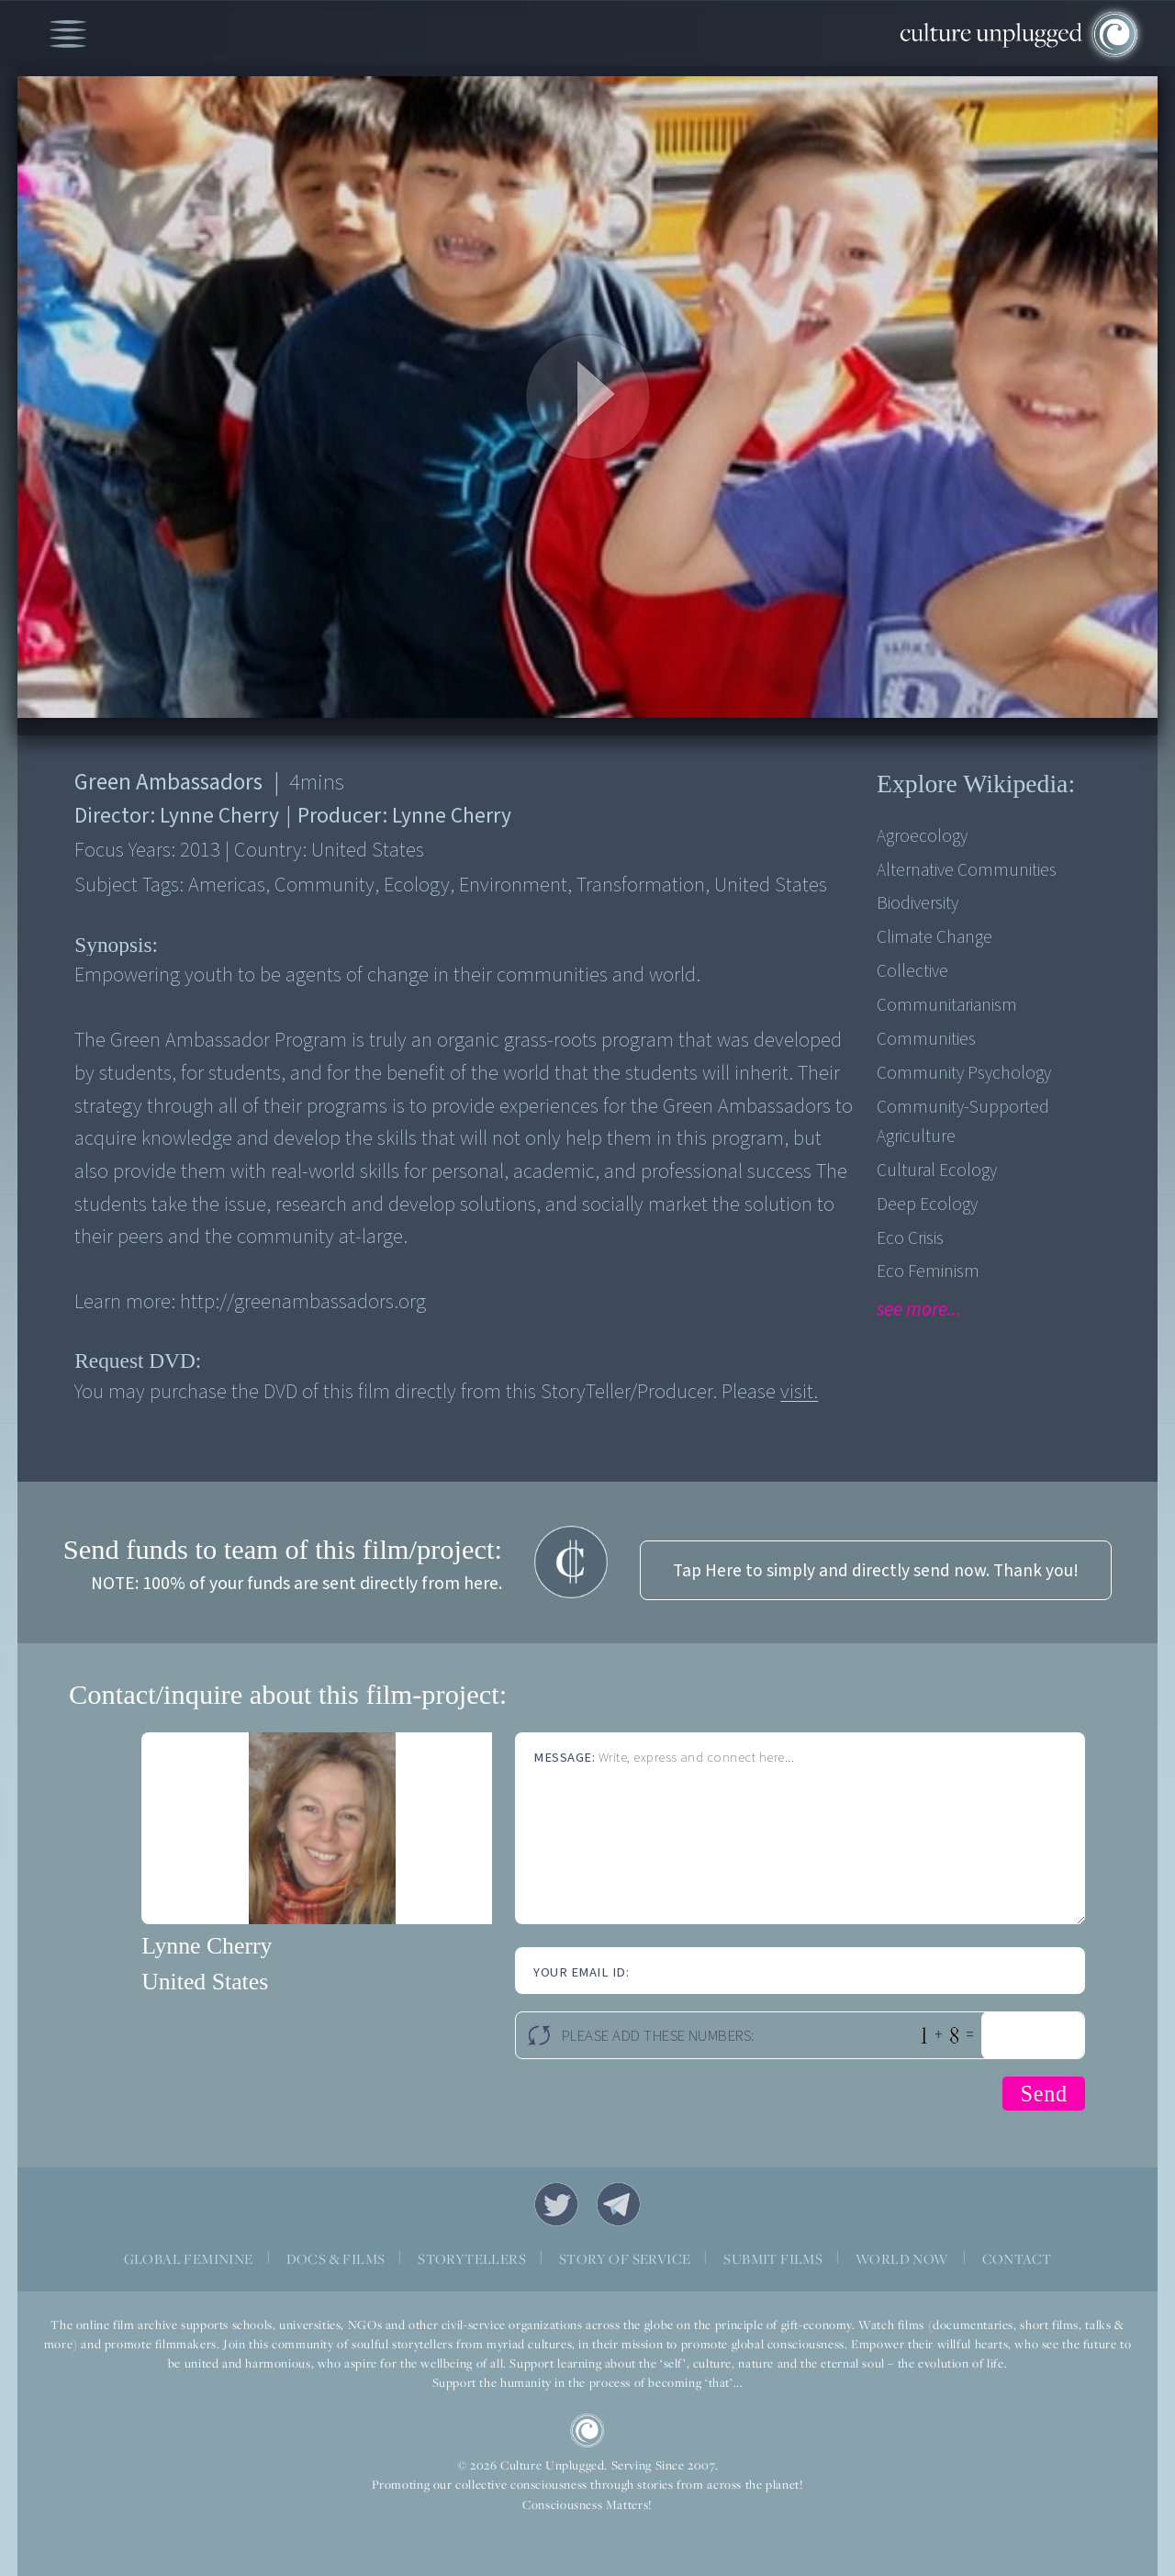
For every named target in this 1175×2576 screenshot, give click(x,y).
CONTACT (1017, 2258)
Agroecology (922, 836)
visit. (799, 1391)
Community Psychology (964, 1073)
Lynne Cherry (206, 1945)
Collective (912, 971)
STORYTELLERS (472, 2258)
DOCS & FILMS (336, 2258)
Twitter (556, 2204)
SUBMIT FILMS (772, 2258)
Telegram (619, 2204)
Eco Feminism (928, 1271)
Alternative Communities (967, 870)
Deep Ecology (927, 1204)
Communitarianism (947, 1005)
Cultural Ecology (937, 1170)
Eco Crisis (910, 1238)
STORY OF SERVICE (624, 2258)
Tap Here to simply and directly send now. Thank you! (876, 1571)
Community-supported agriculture (963, 1121)
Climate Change (934, 937)
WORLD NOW (902, 2258)
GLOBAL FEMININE (188, 2258)
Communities (926, 1039)
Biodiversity (917, 903)
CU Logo (587, 2431)
